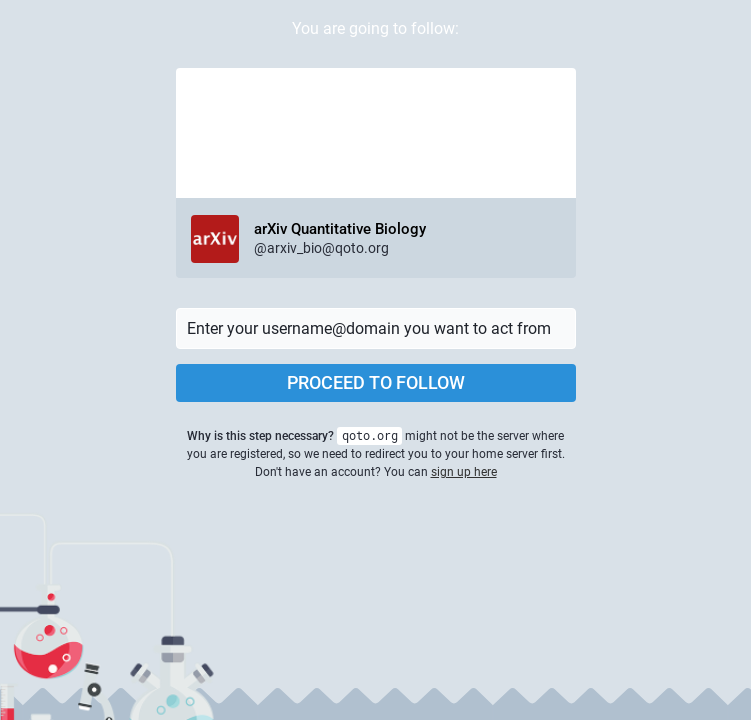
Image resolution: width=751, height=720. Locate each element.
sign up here (464, 472)
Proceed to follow (376, 382)
